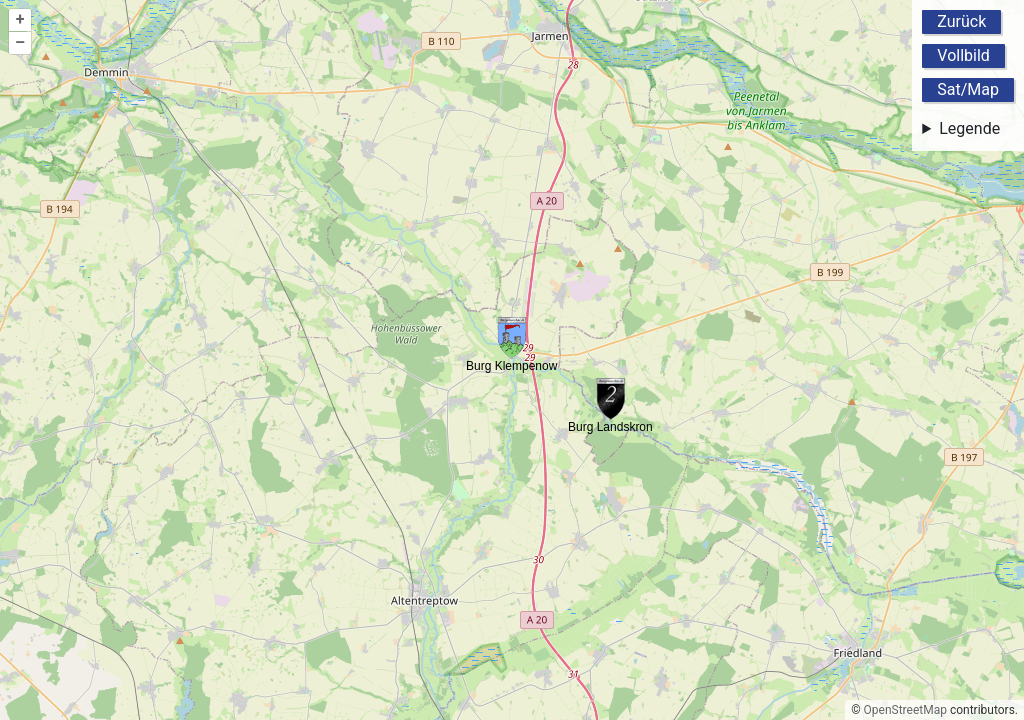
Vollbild (963, 55)
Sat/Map (968, 89)
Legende (969, 128)
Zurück (961, 21)
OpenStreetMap (905, 710)
